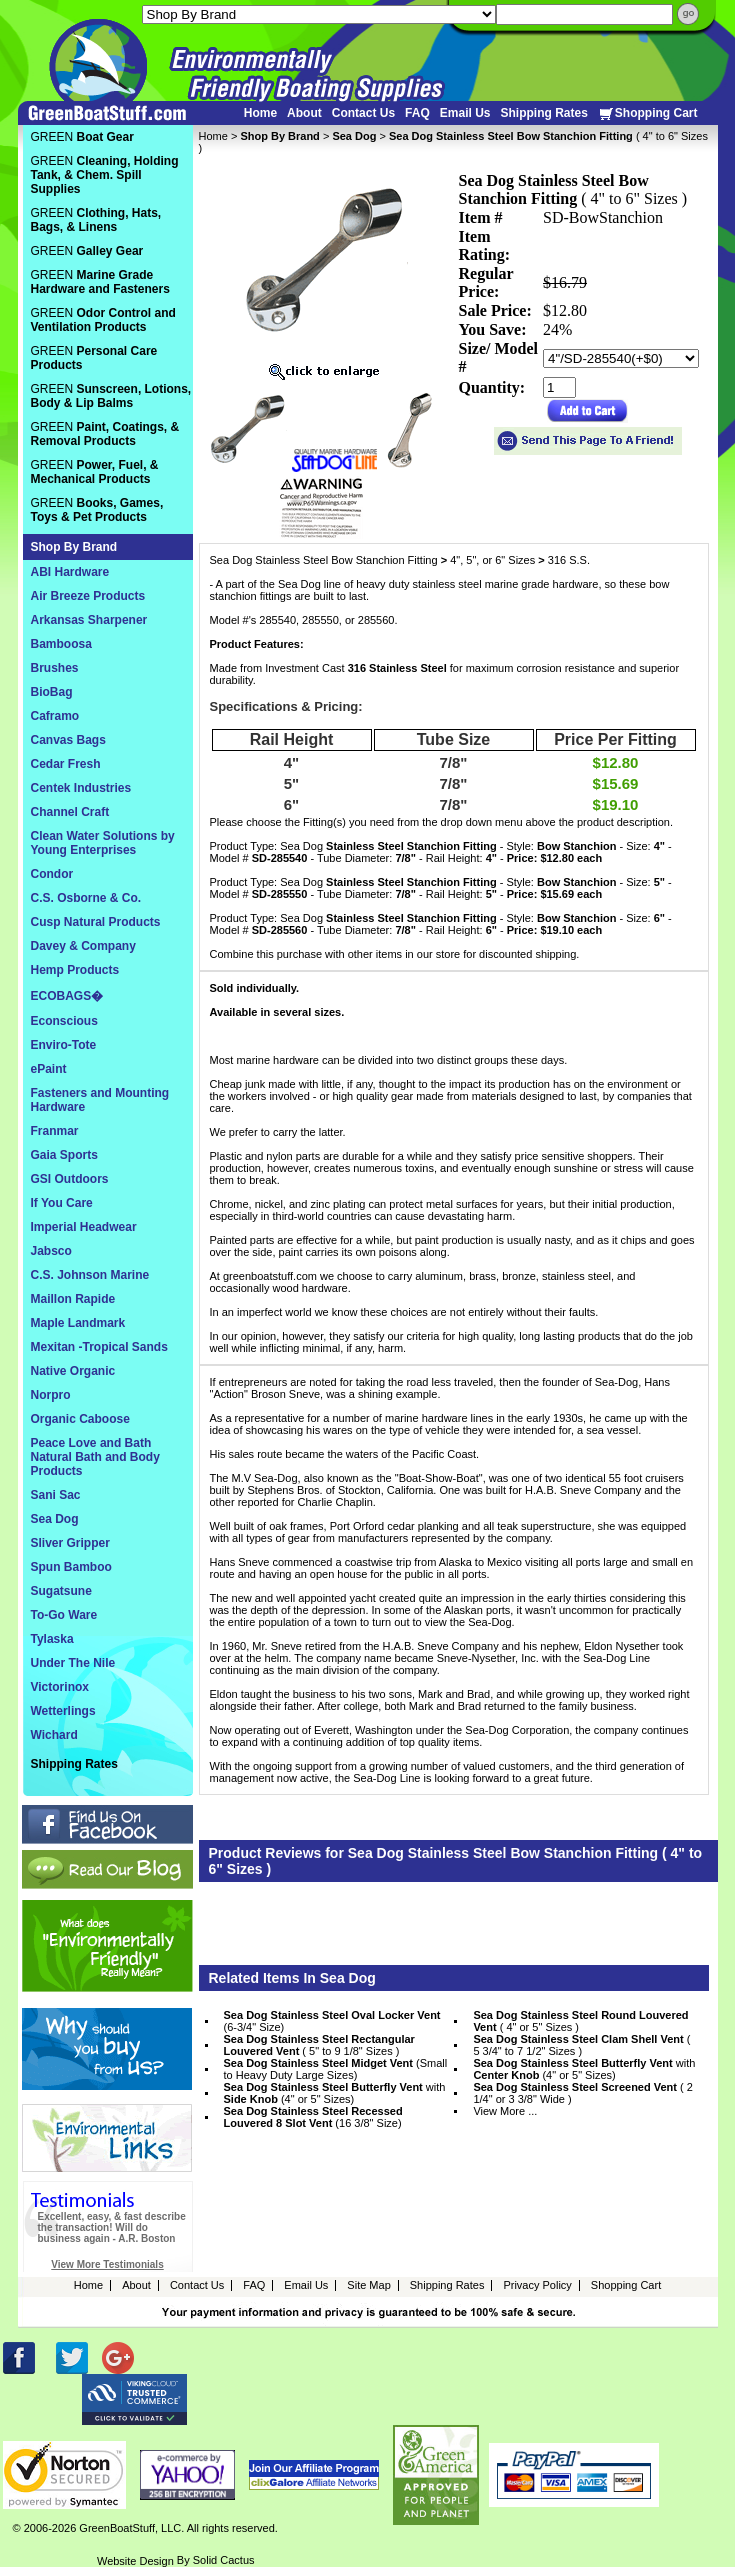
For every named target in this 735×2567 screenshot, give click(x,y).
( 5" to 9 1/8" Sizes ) (319, 2045)
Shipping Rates (543, 113)
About (304, 113)
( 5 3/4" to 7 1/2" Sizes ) (581, 2045)
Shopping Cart (648, 113)
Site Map (368, 2285)
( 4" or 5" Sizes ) (580, 2021)
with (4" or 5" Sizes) (584, 2069)
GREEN (82, 137)
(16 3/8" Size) (313, 2117)
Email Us (465, 113)
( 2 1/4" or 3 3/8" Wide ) (583, 2093)
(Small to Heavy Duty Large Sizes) (336, 2069)
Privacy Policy (537, 2285)
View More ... (505, 2111)
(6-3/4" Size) (332, 2021)
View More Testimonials (107, 2264)
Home (260, 113)
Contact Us (363, 113)
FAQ (417, 113)
